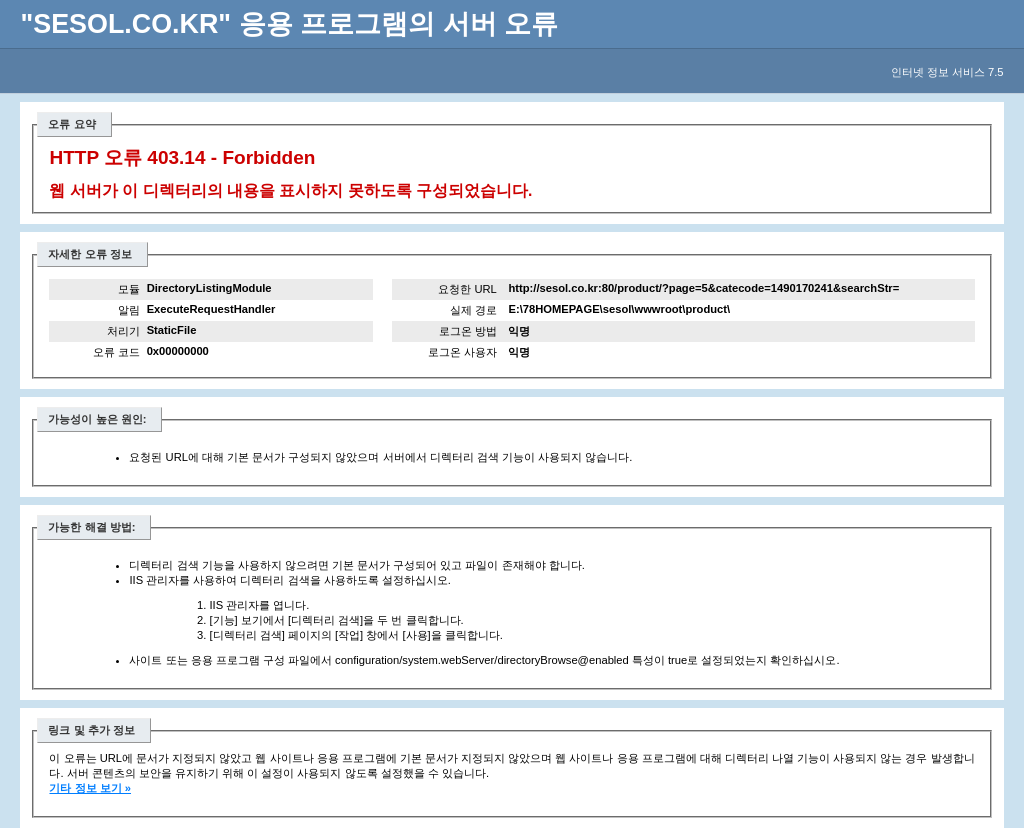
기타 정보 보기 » (90, 788)
